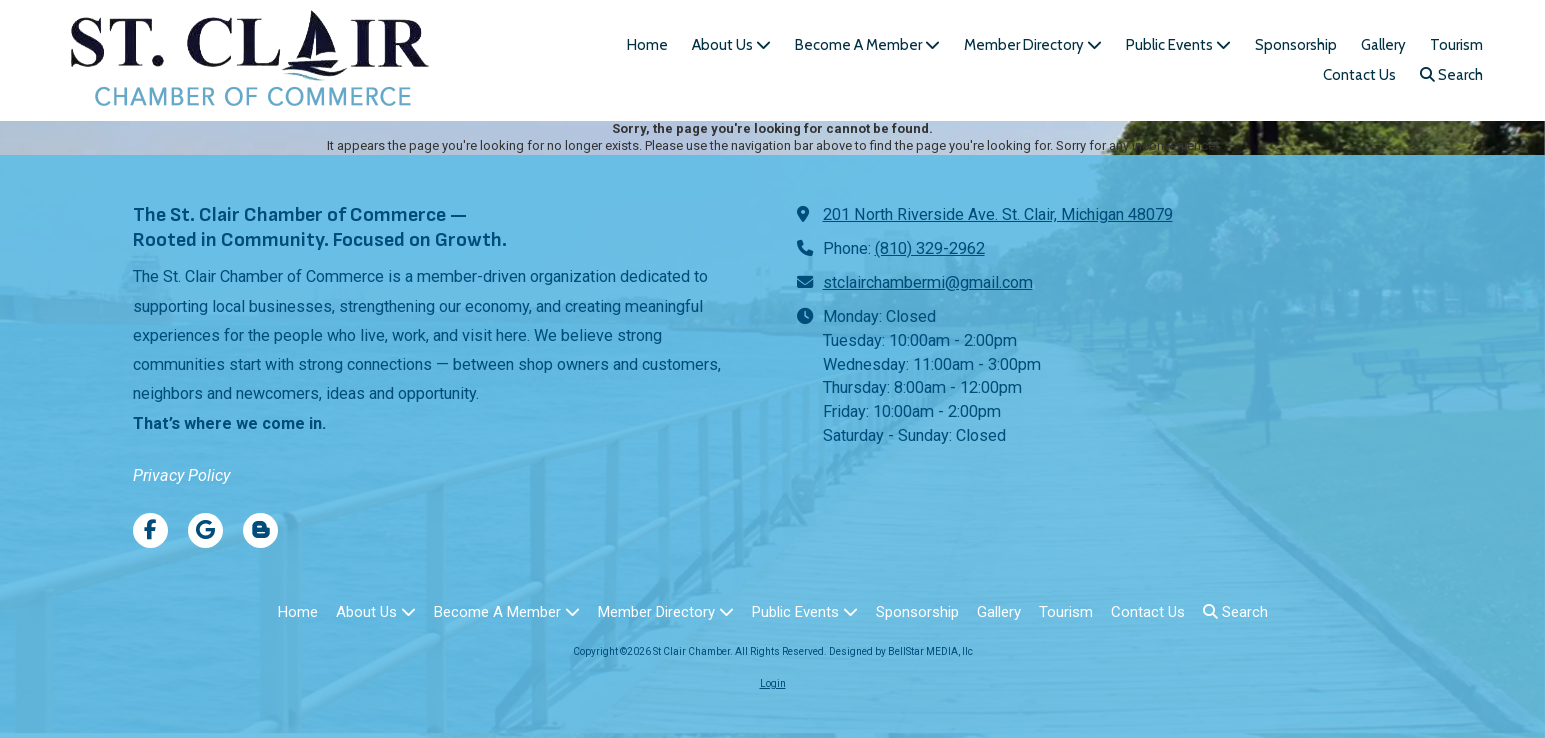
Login (773, 683)
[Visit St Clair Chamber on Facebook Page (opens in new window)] (150, 530)
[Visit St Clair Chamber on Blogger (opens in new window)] (260, 530)
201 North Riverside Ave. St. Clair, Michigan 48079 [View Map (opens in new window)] (998, 214)
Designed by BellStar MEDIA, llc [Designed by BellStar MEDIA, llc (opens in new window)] (901, 651)
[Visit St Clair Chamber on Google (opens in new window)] (205, 530)
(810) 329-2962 (930, 248)
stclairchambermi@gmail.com (928, 282)
